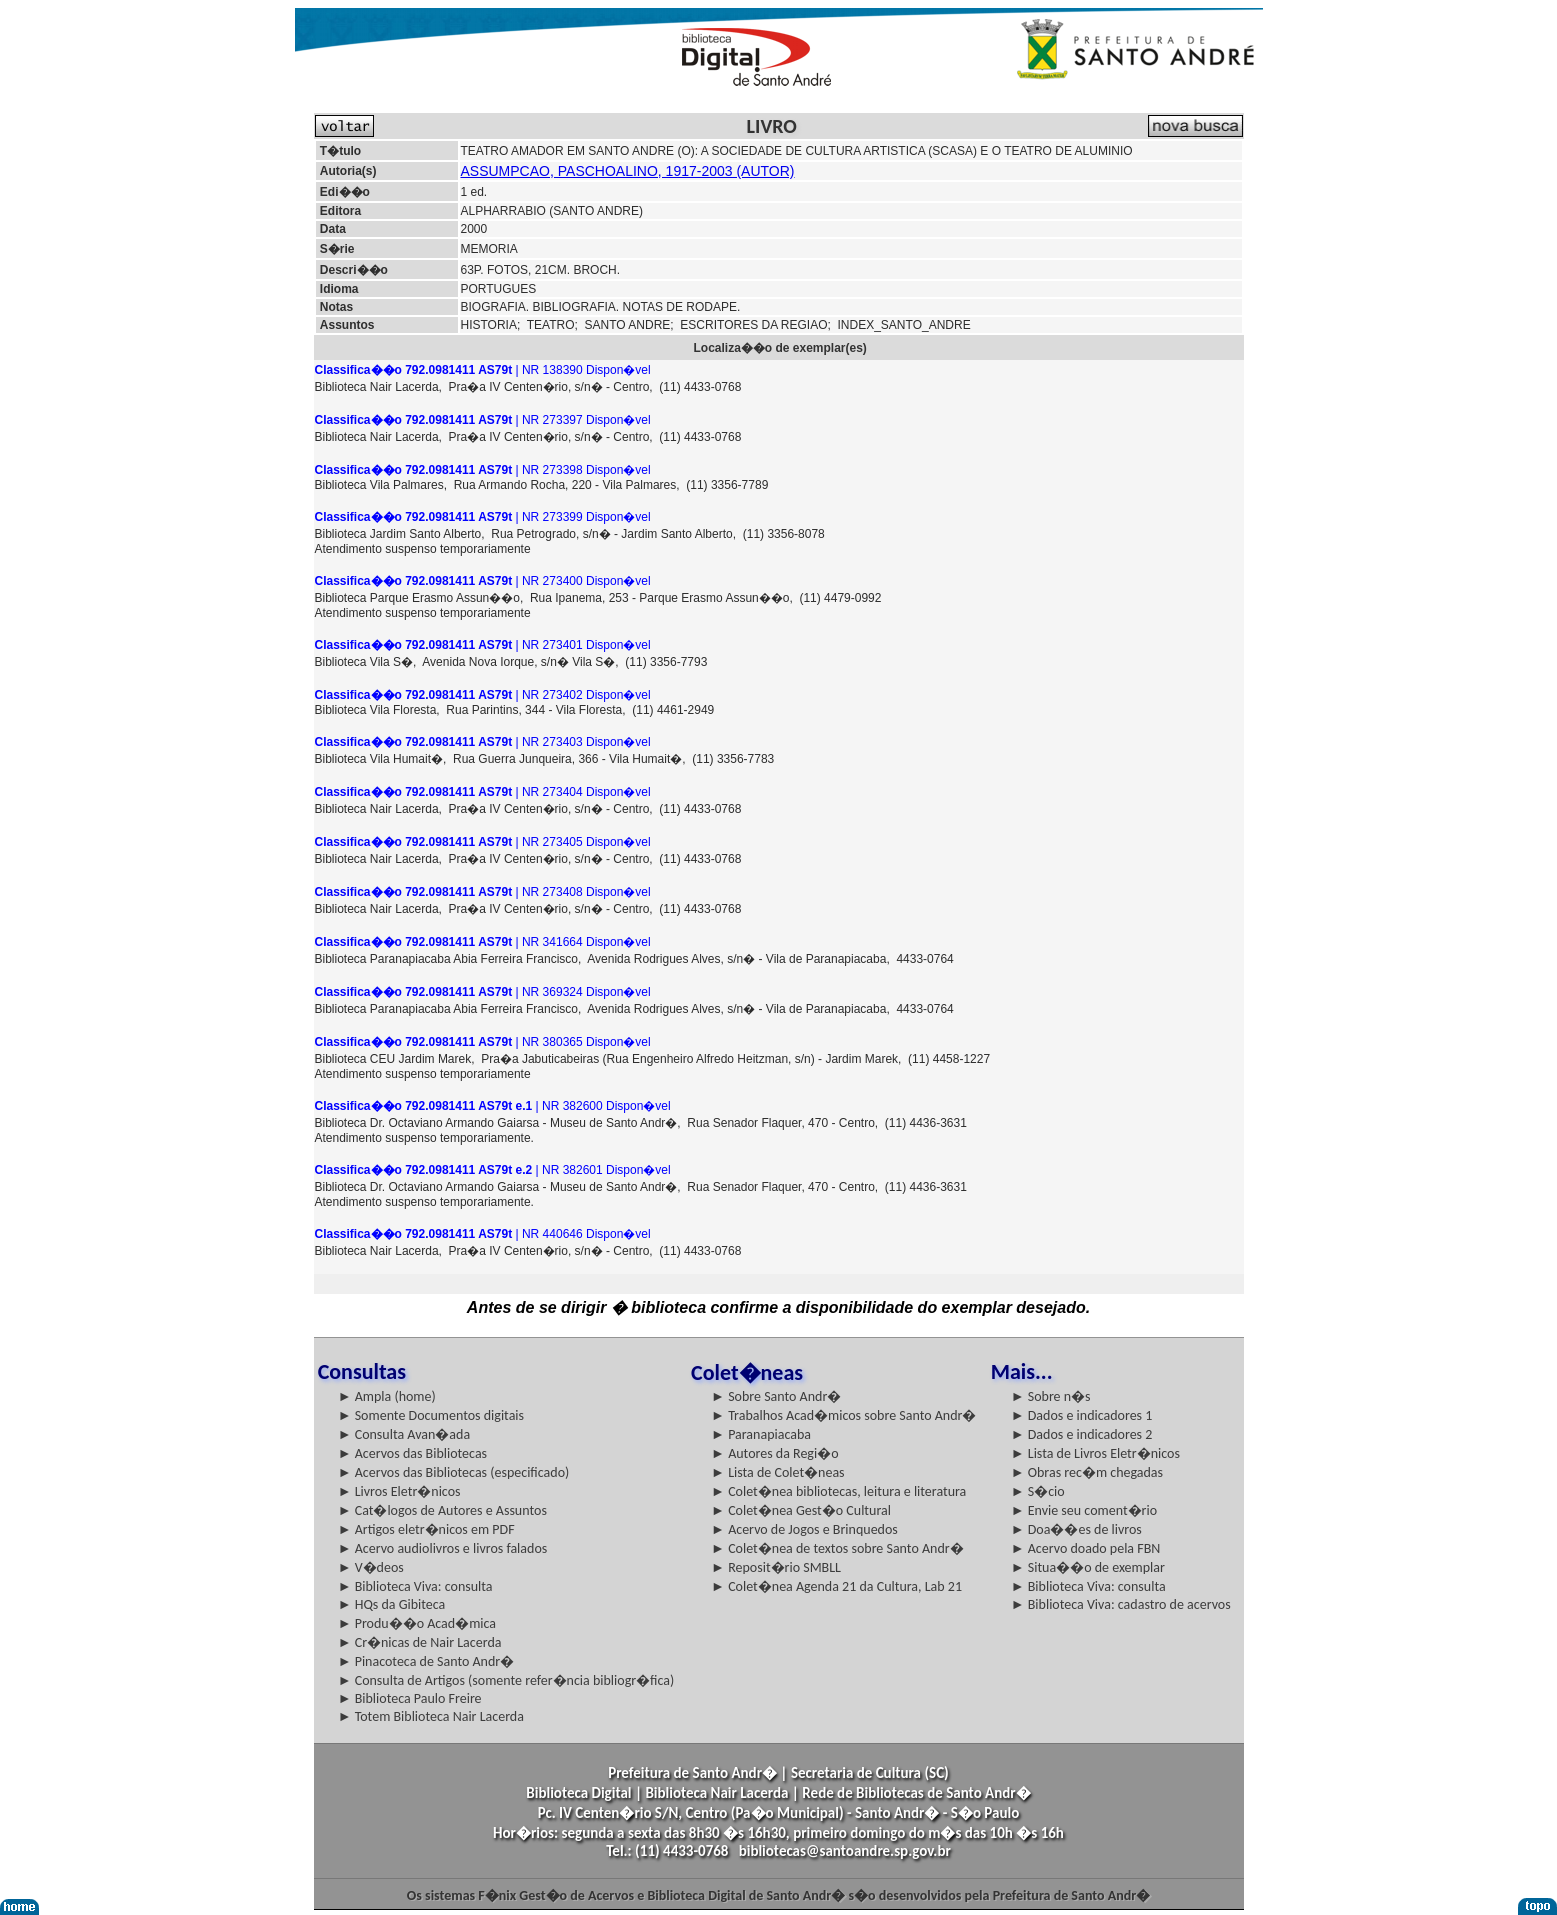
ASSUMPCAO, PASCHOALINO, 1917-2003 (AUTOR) (628, 171)
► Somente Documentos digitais (431, 1415)
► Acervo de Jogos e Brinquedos (804, 1529)
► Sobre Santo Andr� (776, 1396)
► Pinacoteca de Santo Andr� (426, 1661)
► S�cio (1038, 1491)
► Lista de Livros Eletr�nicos (1095, 1453)
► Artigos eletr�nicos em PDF (426, 1529)
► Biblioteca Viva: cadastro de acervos (1121, 1604)
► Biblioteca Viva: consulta (415, 1586)
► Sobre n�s (1051, 1396)
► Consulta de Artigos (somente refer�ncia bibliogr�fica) (506, 1680)
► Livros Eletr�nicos (399, 1491)
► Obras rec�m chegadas (1087, 1472)
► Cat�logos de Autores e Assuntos (442, 1510)
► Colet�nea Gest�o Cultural (801, 1510)
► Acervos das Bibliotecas (412, 1453)
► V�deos (371, 1567)
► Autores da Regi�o (774, 1453)
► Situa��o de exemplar (1088, 1567)
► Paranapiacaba (761, 1434)
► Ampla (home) (387, 1396)
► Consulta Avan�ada (404, 1434)
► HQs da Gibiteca (392, 1604)
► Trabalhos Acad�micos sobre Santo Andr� (843, 1415)
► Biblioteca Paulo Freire (410, 1698)
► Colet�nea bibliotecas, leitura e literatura (838, 1491)
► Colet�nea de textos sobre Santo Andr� (837, 1548)
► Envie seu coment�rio (1084, 1510)
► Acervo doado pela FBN (1086, 1548)
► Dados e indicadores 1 (1082, 1415)
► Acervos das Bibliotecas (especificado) (454, 1472)
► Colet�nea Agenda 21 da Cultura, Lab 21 (836, 1586)
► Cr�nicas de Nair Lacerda (420, 1642)
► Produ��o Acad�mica (417, 1623)
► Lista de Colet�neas (777, 1472)
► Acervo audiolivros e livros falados (443, 1548)
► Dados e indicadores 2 (1082, 1434)
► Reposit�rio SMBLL (776, 1567)
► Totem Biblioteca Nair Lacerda (431, 1716)
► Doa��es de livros (1076, 1529)
